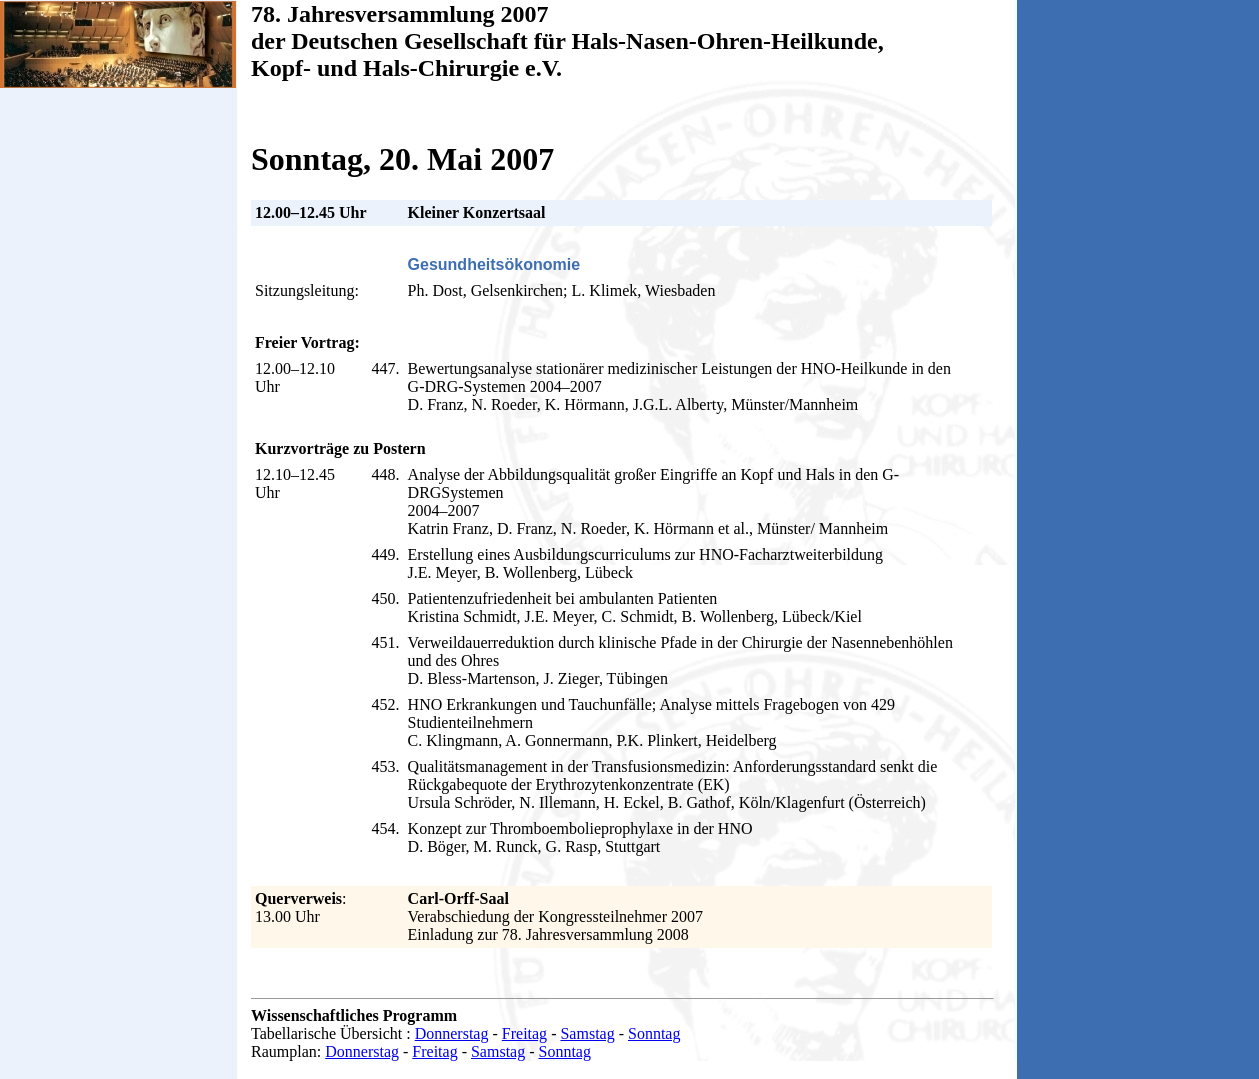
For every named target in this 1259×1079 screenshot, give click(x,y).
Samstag (587, 1033)
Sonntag (654, 1033)
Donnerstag (452, 1033)
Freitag (524, 1033)
